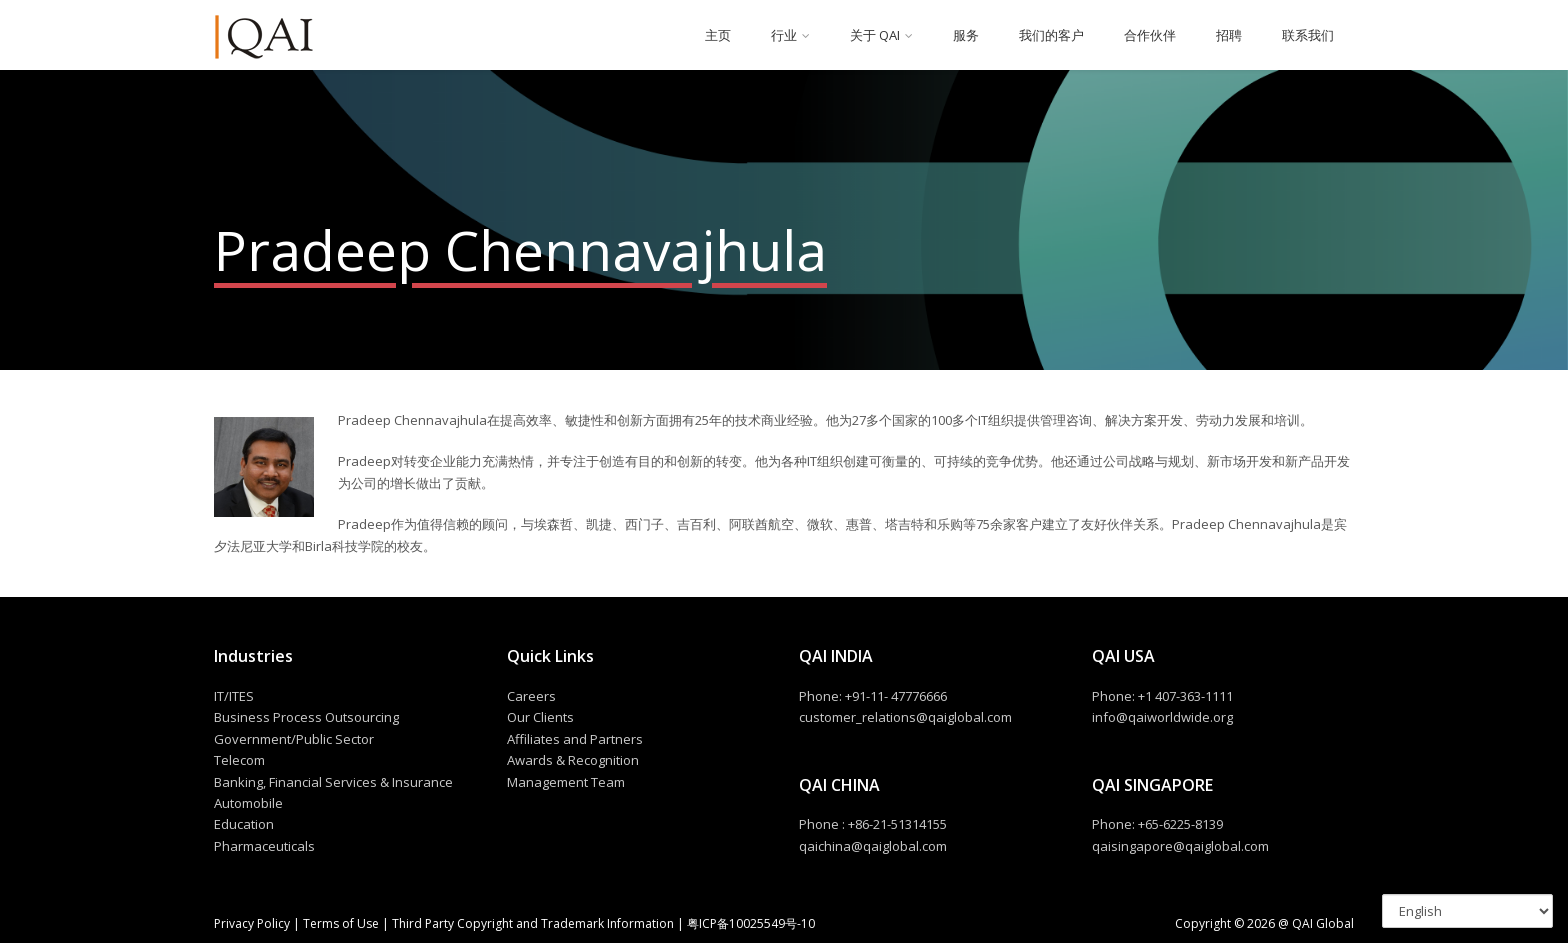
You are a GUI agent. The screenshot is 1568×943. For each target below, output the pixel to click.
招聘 (1229, 35)
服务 (966, 35)
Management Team (566, 782)
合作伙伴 (1150, 35)
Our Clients (540, 717)
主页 (718, 35)
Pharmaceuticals (264, 846)
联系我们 (1308, 35)
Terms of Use (341, 923)
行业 (784, 35)
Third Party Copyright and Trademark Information (531, 923)
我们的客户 (1051, 35)
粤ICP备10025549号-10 (751, 923)
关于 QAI (875, 35)
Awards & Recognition (573, 760)
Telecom (239, 760)
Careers (531, 696)
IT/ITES (234, 696)
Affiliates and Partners (575, 739)
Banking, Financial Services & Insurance (333, 782)
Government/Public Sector (294, 739)
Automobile (248, 803)
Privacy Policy (253, 923)
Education (244, 824)
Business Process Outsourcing (306, 717)
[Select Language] (1467, 911)
